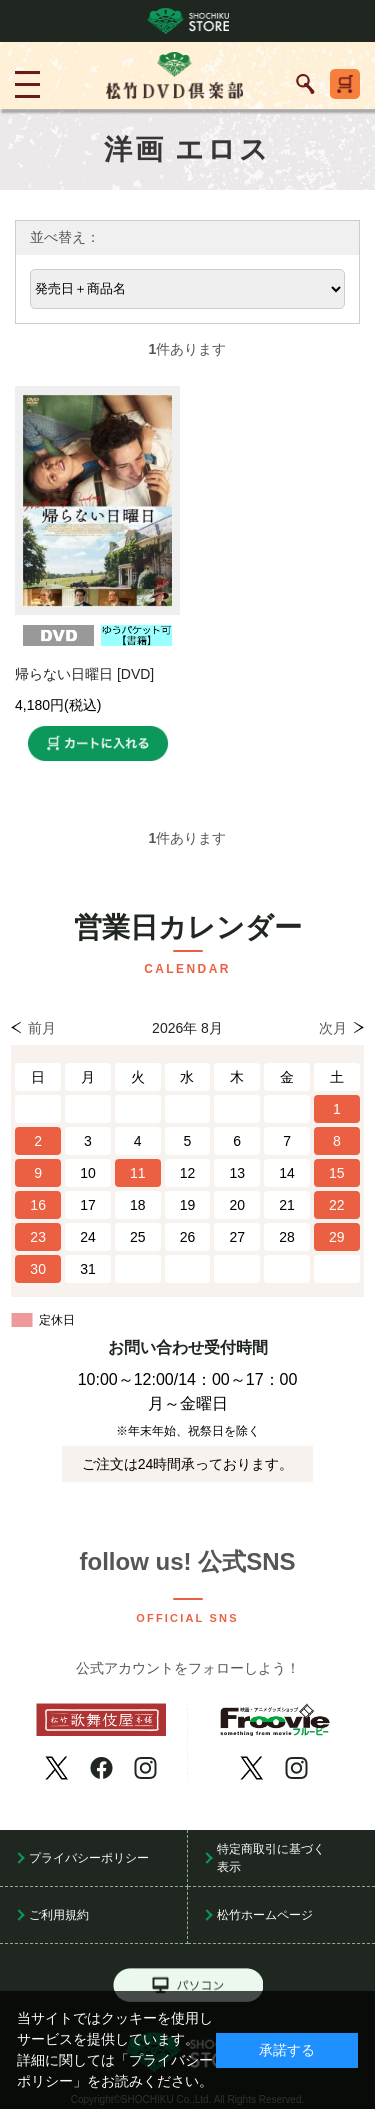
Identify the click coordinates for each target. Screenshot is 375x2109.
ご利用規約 (59, 1915)
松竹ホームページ (265, 1915)
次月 (333, 1028)
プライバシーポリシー (89, 1858)
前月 (42, 1028)
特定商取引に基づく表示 (271, 1858)
